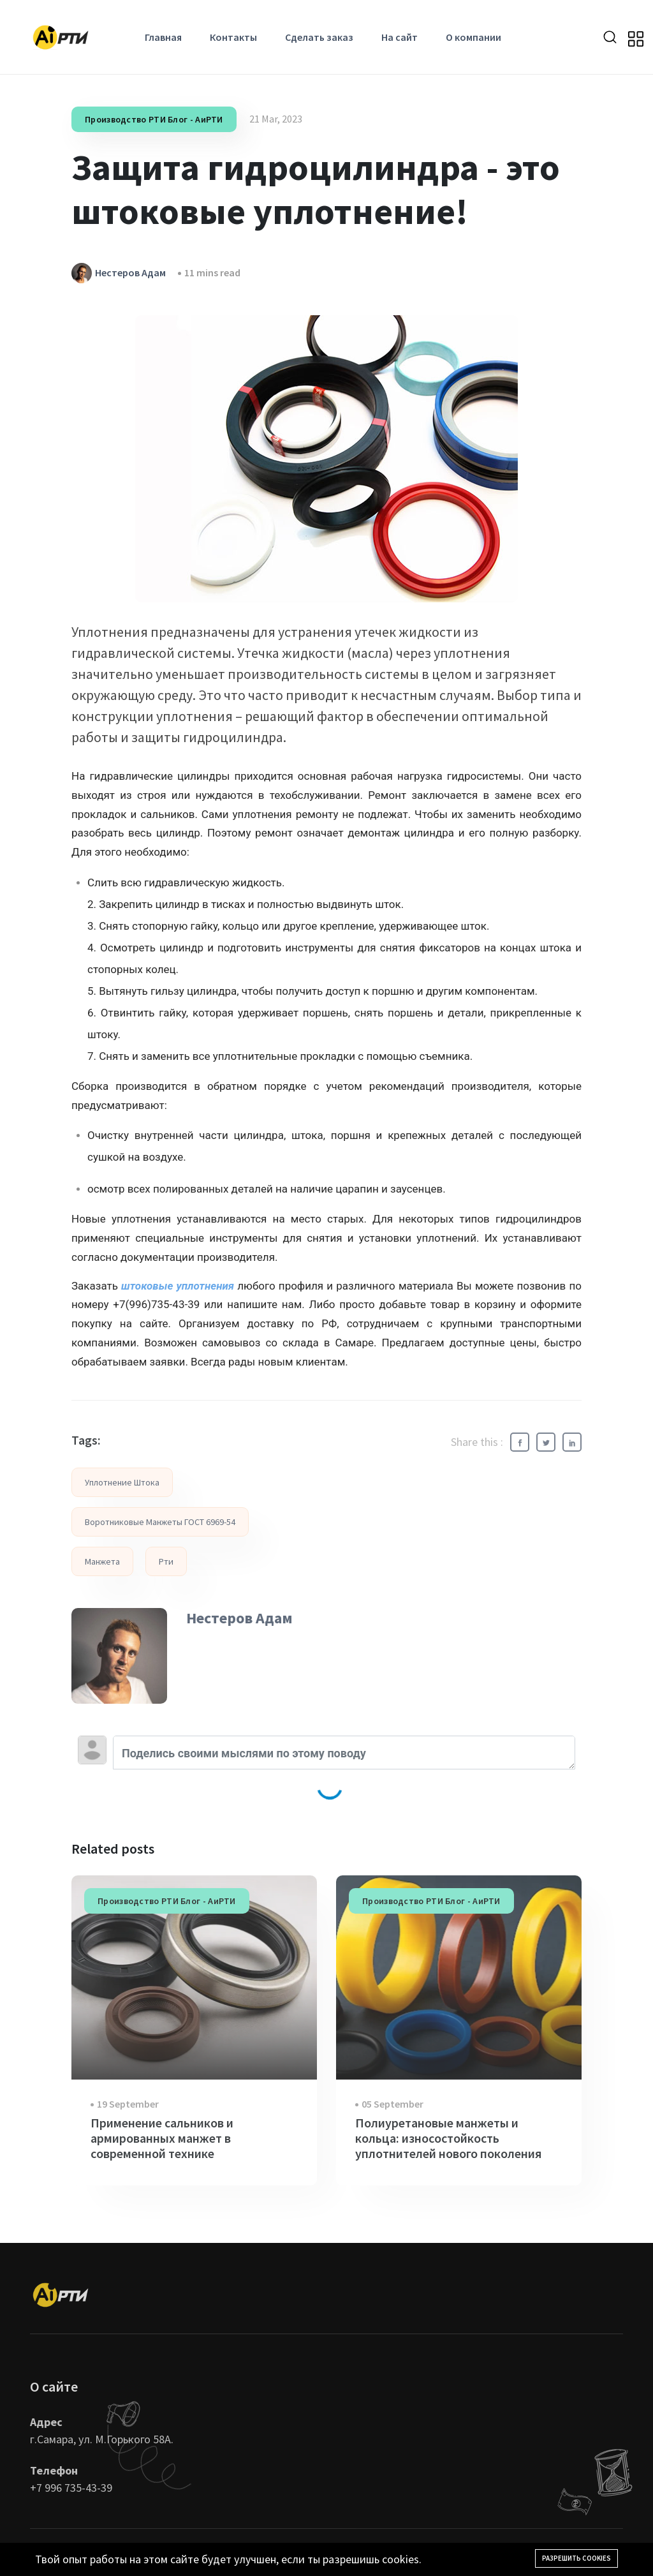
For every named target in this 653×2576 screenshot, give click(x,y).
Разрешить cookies (576, 2558)
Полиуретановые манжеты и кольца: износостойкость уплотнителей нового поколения (448, 2138)
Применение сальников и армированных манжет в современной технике (162, 2138)
